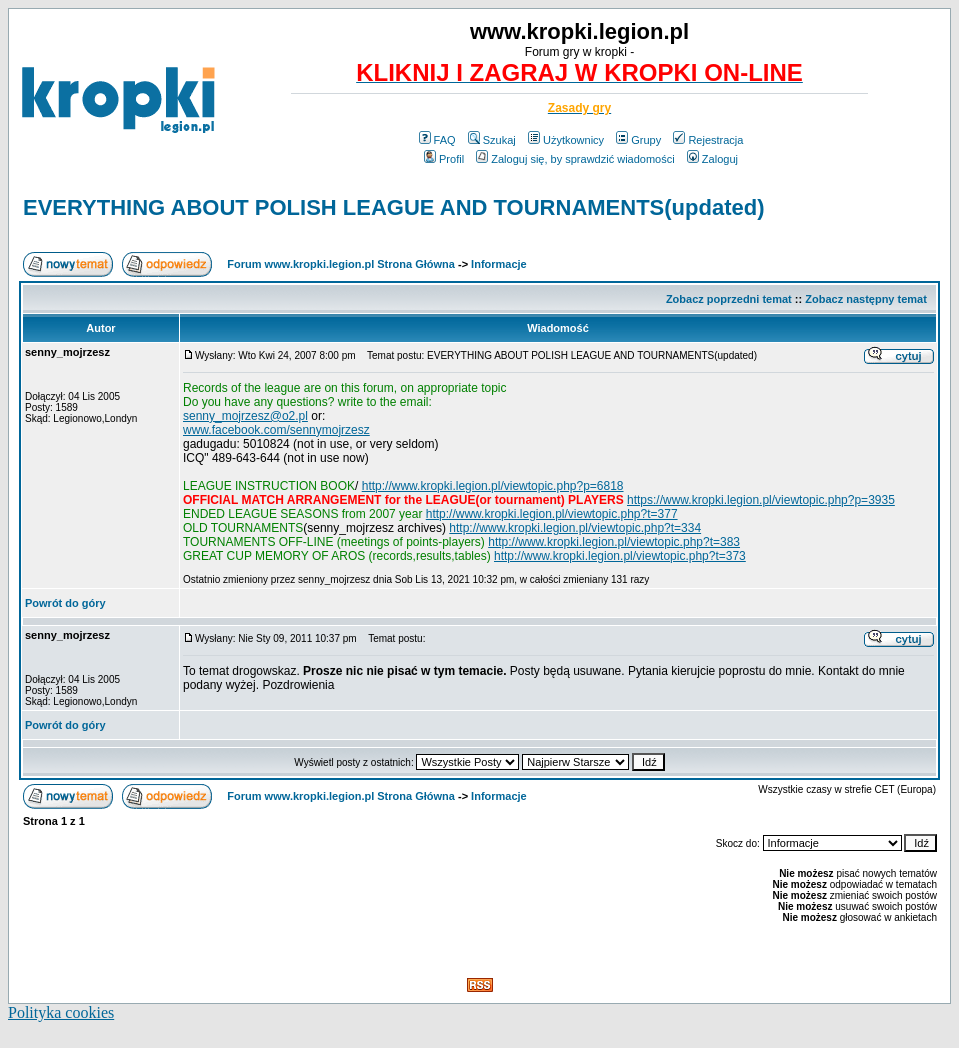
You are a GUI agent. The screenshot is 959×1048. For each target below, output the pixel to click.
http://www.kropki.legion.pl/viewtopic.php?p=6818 (493, 486)
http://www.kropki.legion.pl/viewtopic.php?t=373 (620, 556)
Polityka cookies (61, 1012)
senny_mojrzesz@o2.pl (245, 416)
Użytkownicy (566, 140)
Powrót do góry (65, 603)
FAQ (437, 140)
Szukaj (492, 140)
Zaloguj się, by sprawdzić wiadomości (575, 159)
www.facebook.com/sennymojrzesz (276, 430)
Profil (444, 159)
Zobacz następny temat (866, 299)
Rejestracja (708, 140)
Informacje (499, 264)
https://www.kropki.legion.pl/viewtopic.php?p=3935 (761, 500)
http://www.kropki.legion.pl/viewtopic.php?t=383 (614, 542)
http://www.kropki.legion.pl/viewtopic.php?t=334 (575, 528)
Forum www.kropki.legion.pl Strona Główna (341, 264)
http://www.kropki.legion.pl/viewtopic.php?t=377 (552, 514)
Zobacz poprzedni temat (729, 299)
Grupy (638, 140)
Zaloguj (712, 159)
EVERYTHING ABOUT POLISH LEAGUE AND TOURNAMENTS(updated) (394, 207)
